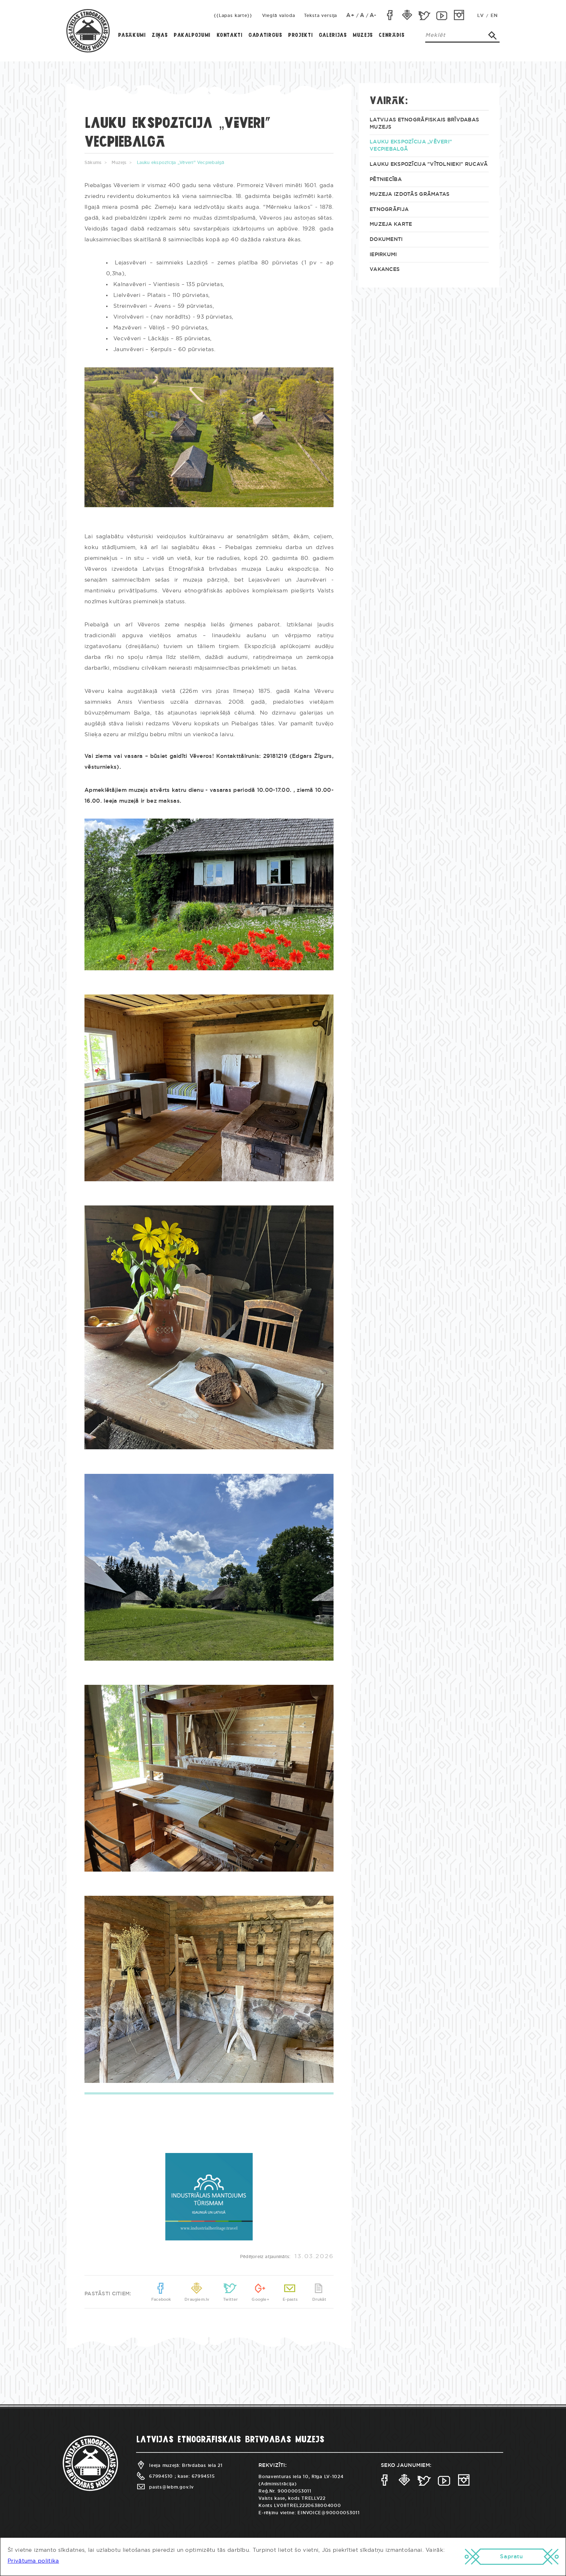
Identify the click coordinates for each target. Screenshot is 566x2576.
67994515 (203, 2476)
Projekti (300, 35)
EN (494, 15)
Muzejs (363, 35)
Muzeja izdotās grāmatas (409, 194)
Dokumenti (386, 239)
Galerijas (333, 35)
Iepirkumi (383, 254)
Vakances (385, 269)
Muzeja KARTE (391, 224)
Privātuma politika (33, 2561)
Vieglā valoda (278, 15)
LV (480, 15)
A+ (350, 15)
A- (373, 15)
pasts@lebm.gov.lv (164, 2487)
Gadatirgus (265, 35)
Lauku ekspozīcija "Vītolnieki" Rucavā (429, 164)
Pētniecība (386, 179)
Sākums (92, 162)
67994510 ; (156, 2476)
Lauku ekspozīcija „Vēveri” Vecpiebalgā (411, 145)
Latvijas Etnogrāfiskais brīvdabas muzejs (424, 123)
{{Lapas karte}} (233, 15)
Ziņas (159, 35)
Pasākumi (132, 35)
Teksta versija (321, 15)
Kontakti (230, 35)
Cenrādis (391, 35)
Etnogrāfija (389, 209)
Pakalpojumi (192, 35)
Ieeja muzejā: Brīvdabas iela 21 (179, 2465)
